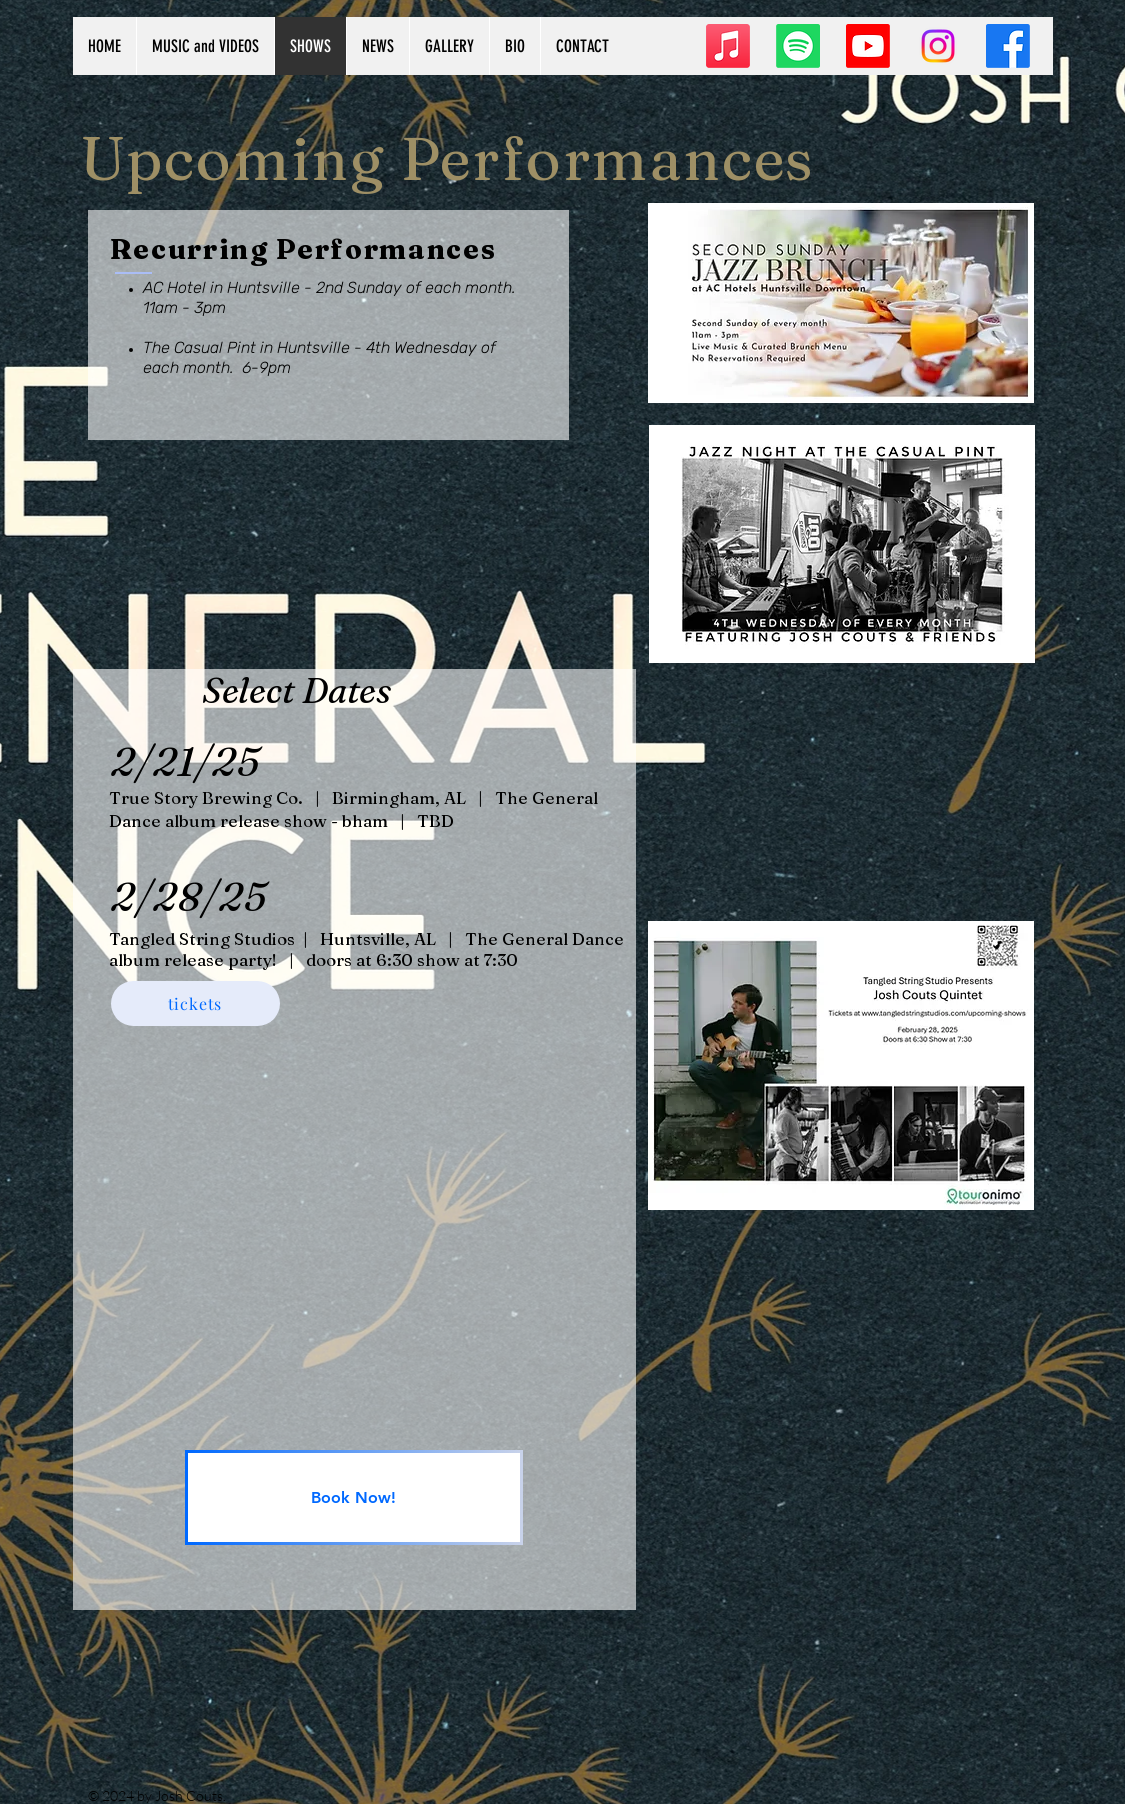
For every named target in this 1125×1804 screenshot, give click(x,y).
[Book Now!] (354, 1497)
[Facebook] (1008, 46)
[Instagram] (938, 46)
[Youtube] (868, 46)
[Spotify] (798, 46)
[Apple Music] (728, 46)
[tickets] (195, 1003)
